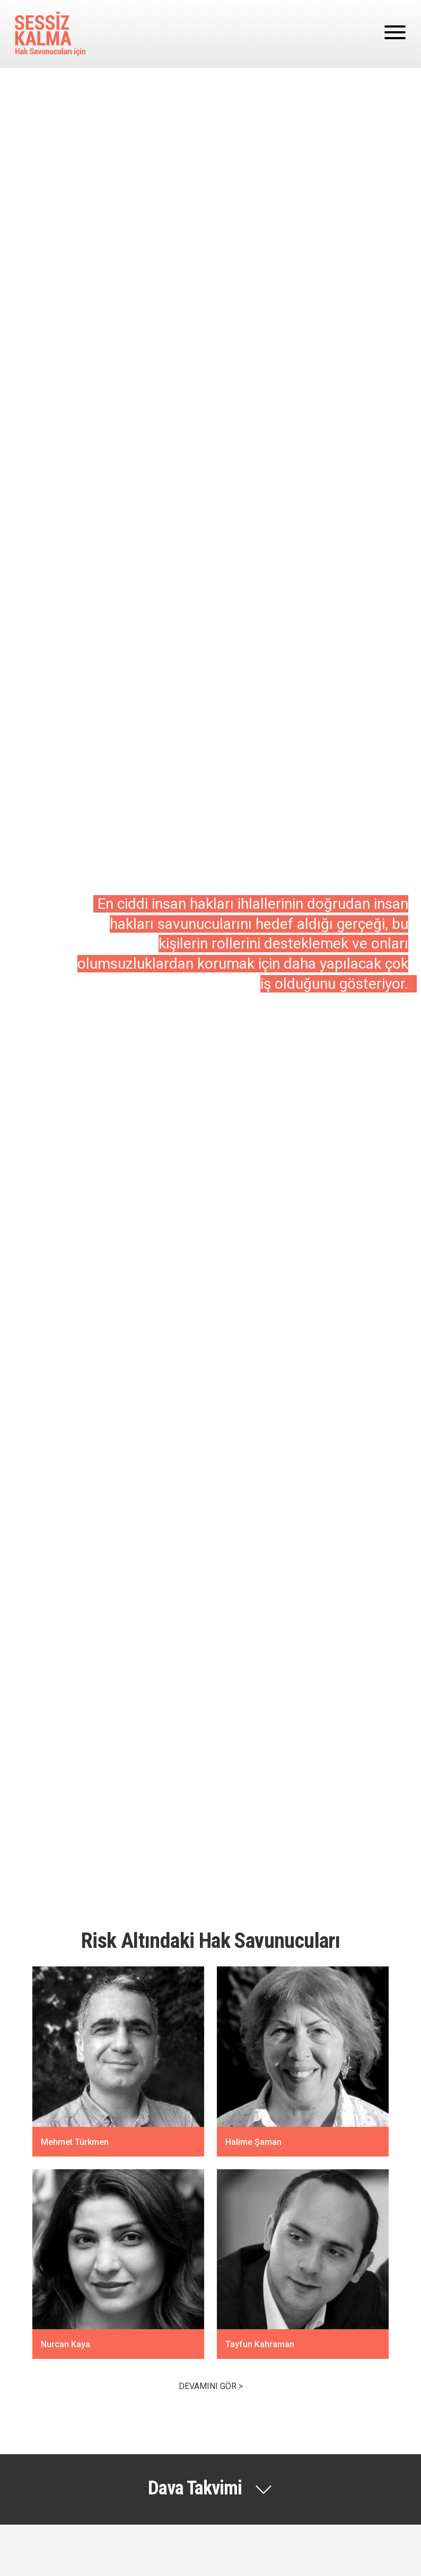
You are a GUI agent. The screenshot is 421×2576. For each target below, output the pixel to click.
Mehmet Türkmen (75, 2141)
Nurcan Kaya (66, 2344)
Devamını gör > (211, 2386)
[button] (210, 2489)
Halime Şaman (253, 2141)
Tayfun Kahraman (259, 2344)
